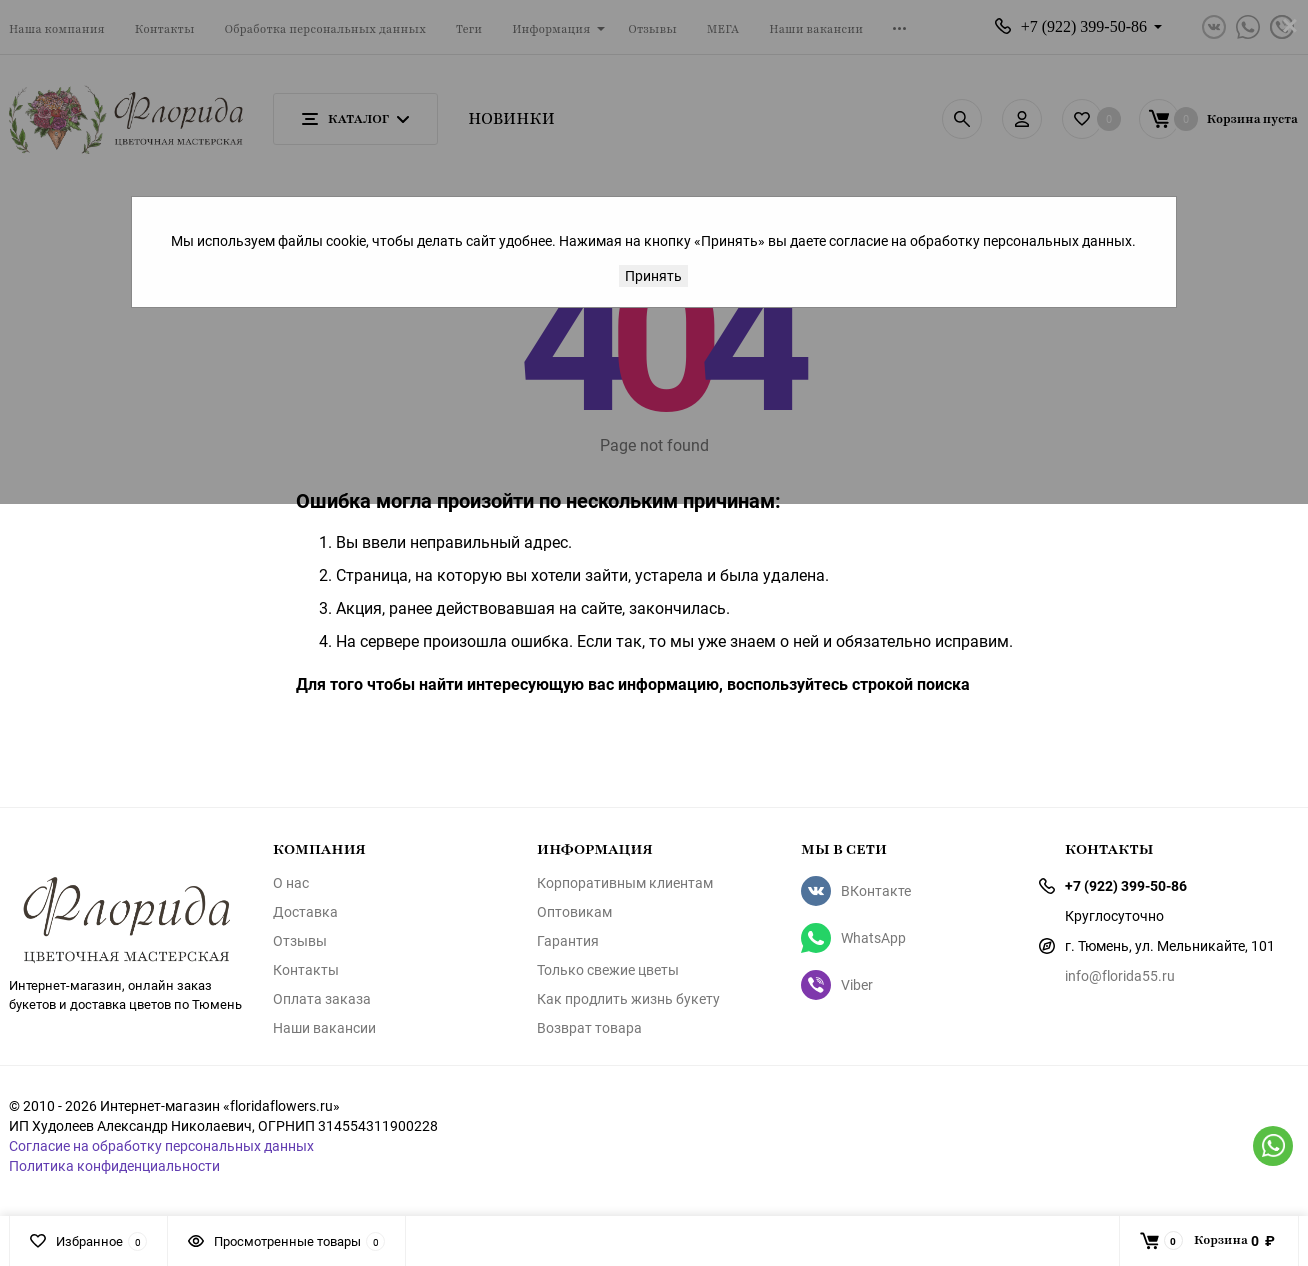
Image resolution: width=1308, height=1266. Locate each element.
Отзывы (300, 941)
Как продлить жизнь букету (628, 999)
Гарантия (568, 941)
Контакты (306, 970)
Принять (653, 275)
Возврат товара (589, 1028)
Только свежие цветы (608, 970)
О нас (291, 883)
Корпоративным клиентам (625, 883)
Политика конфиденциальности (114, 1165)
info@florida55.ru (1120, 975)
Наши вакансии (324, 1028)
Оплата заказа (322, 999)
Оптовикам (574, 912)
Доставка (305, 912)
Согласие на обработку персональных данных (161, 1145)
